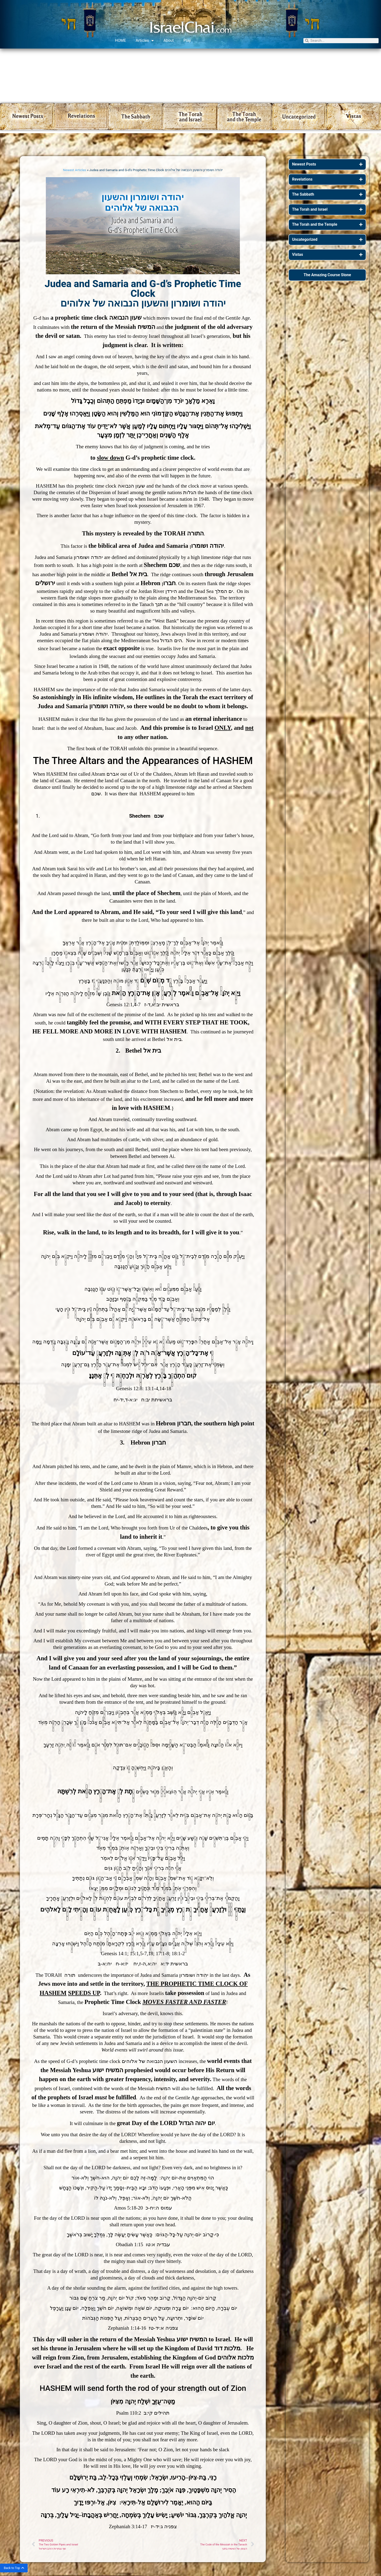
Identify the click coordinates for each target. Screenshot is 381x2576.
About (168, 40)
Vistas (297, 203)
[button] (327, 107)
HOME (120, 40)
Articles (145, 40)
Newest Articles (74, 113)
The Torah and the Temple (315, 171)
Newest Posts (304, 107)
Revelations (302, 123)
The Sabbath (303, 139)
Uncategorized (305, 187)
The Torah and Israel (310, 155)
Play (187, 40)
